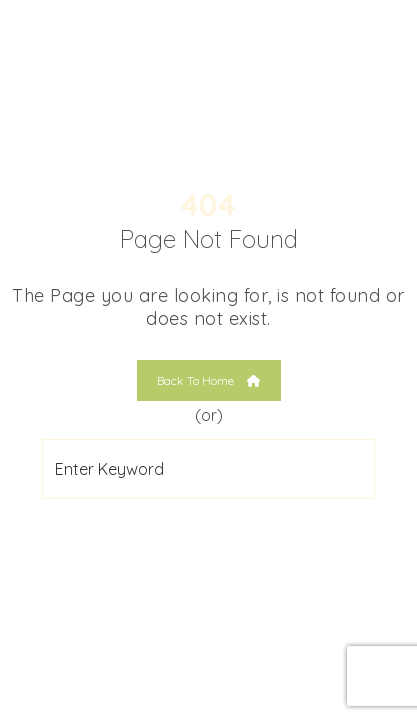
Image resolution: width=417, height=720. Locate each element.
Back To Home (209, 380)
